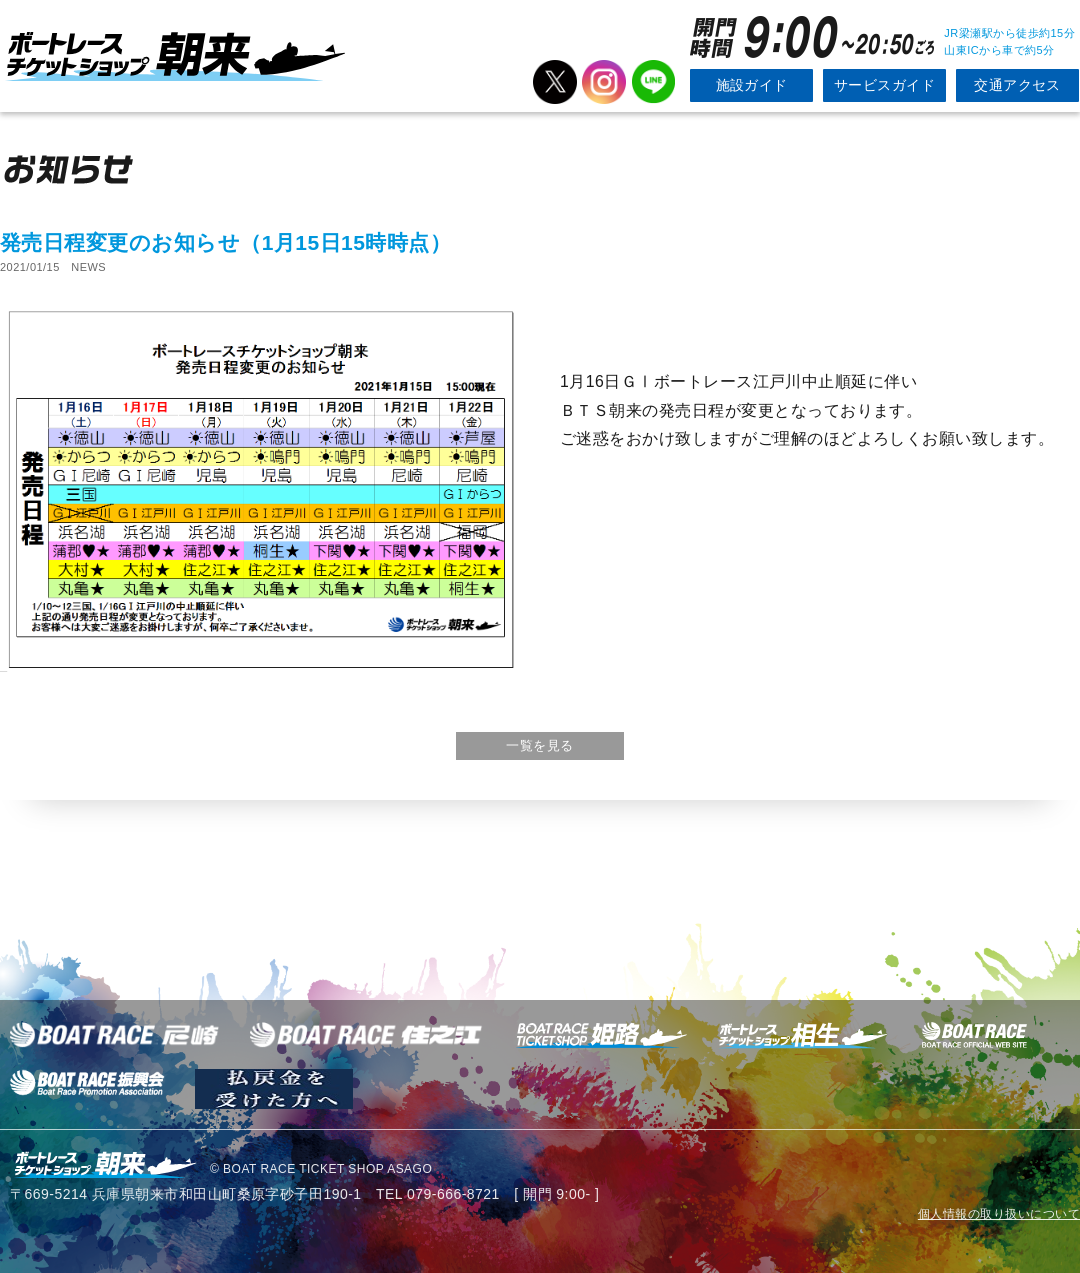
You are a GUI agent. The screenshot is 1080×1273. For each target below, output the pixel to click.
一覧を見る (539, 745)
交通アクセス (1017, 85)
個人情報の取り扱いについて (999, 1214)
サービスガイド (884, 85)
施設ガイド (752, 85)
